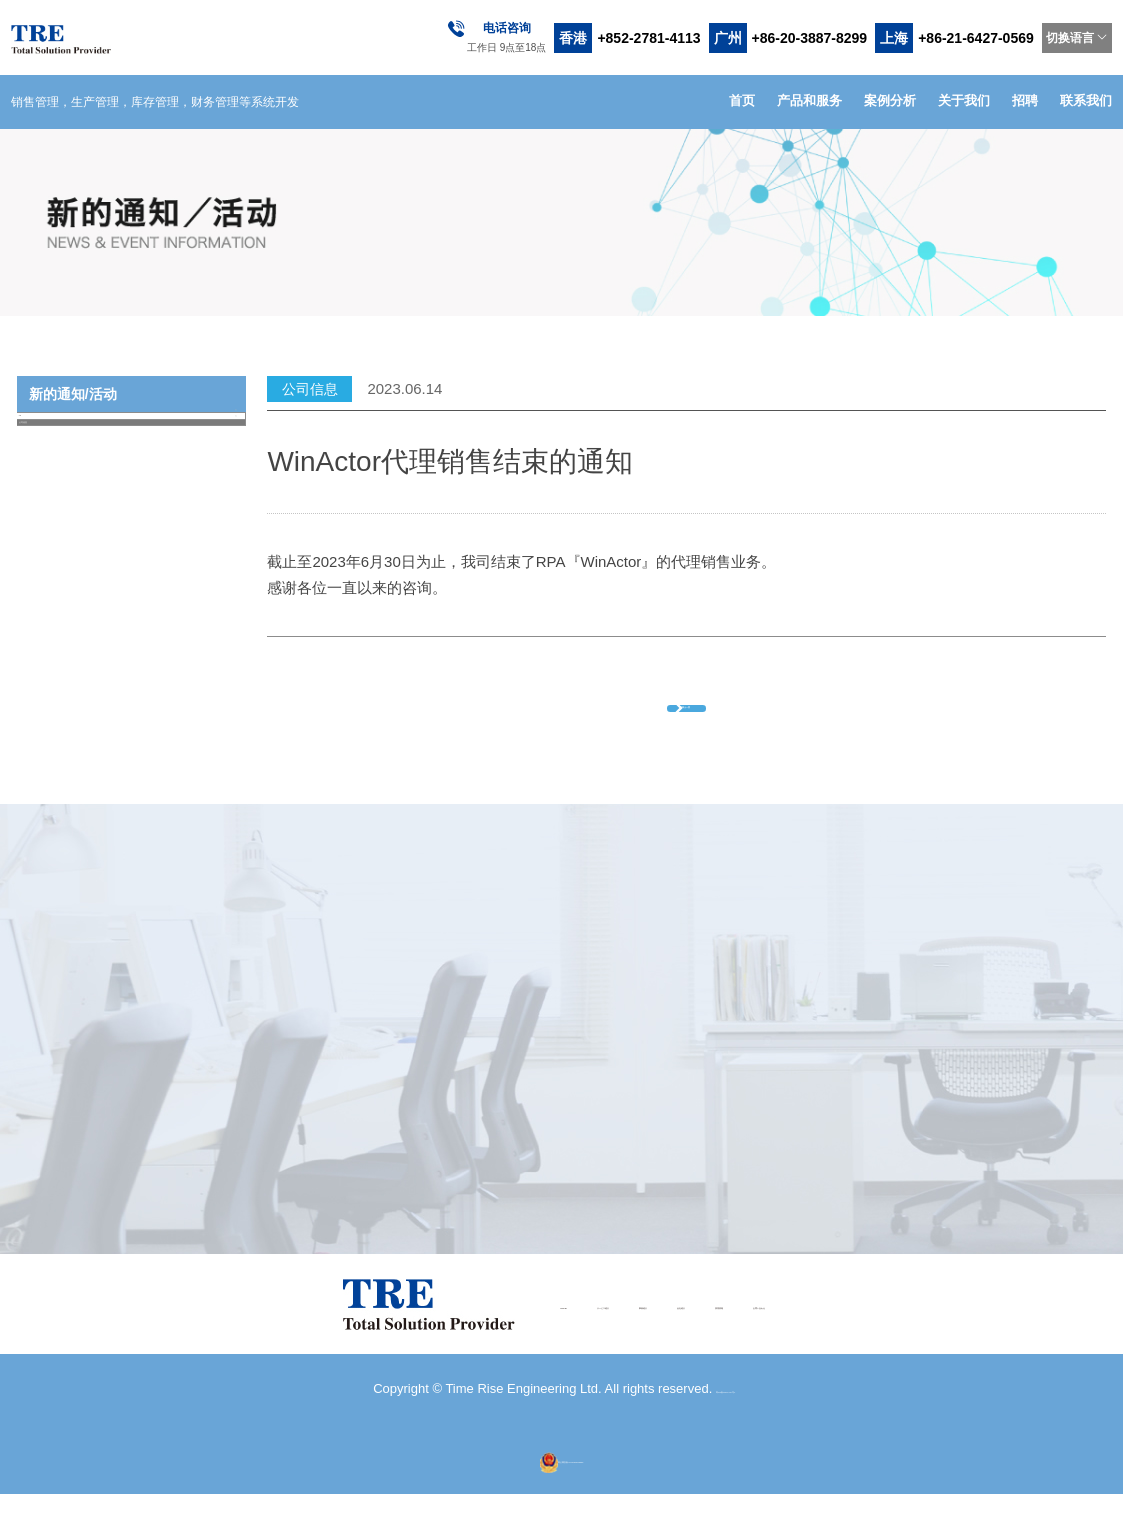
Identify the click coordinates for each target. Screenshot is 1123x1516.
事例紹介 (610, 1325)
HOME (407, 1325)
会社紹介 (700, 1325)
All (133, 430)
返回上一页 (717, 713)
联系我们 (1086, 100)
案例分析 (890, 100)
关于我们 (964, 100)
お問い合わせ (895, 1325)
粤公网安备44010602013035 (562, 1480)
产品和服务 (809, 100)
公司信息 (133, 467)
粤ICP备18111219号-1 (726, 1410)
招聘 (1025, 100)
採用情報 (790, 1325)
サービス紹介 (505, 1325)
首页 (742, 100)
